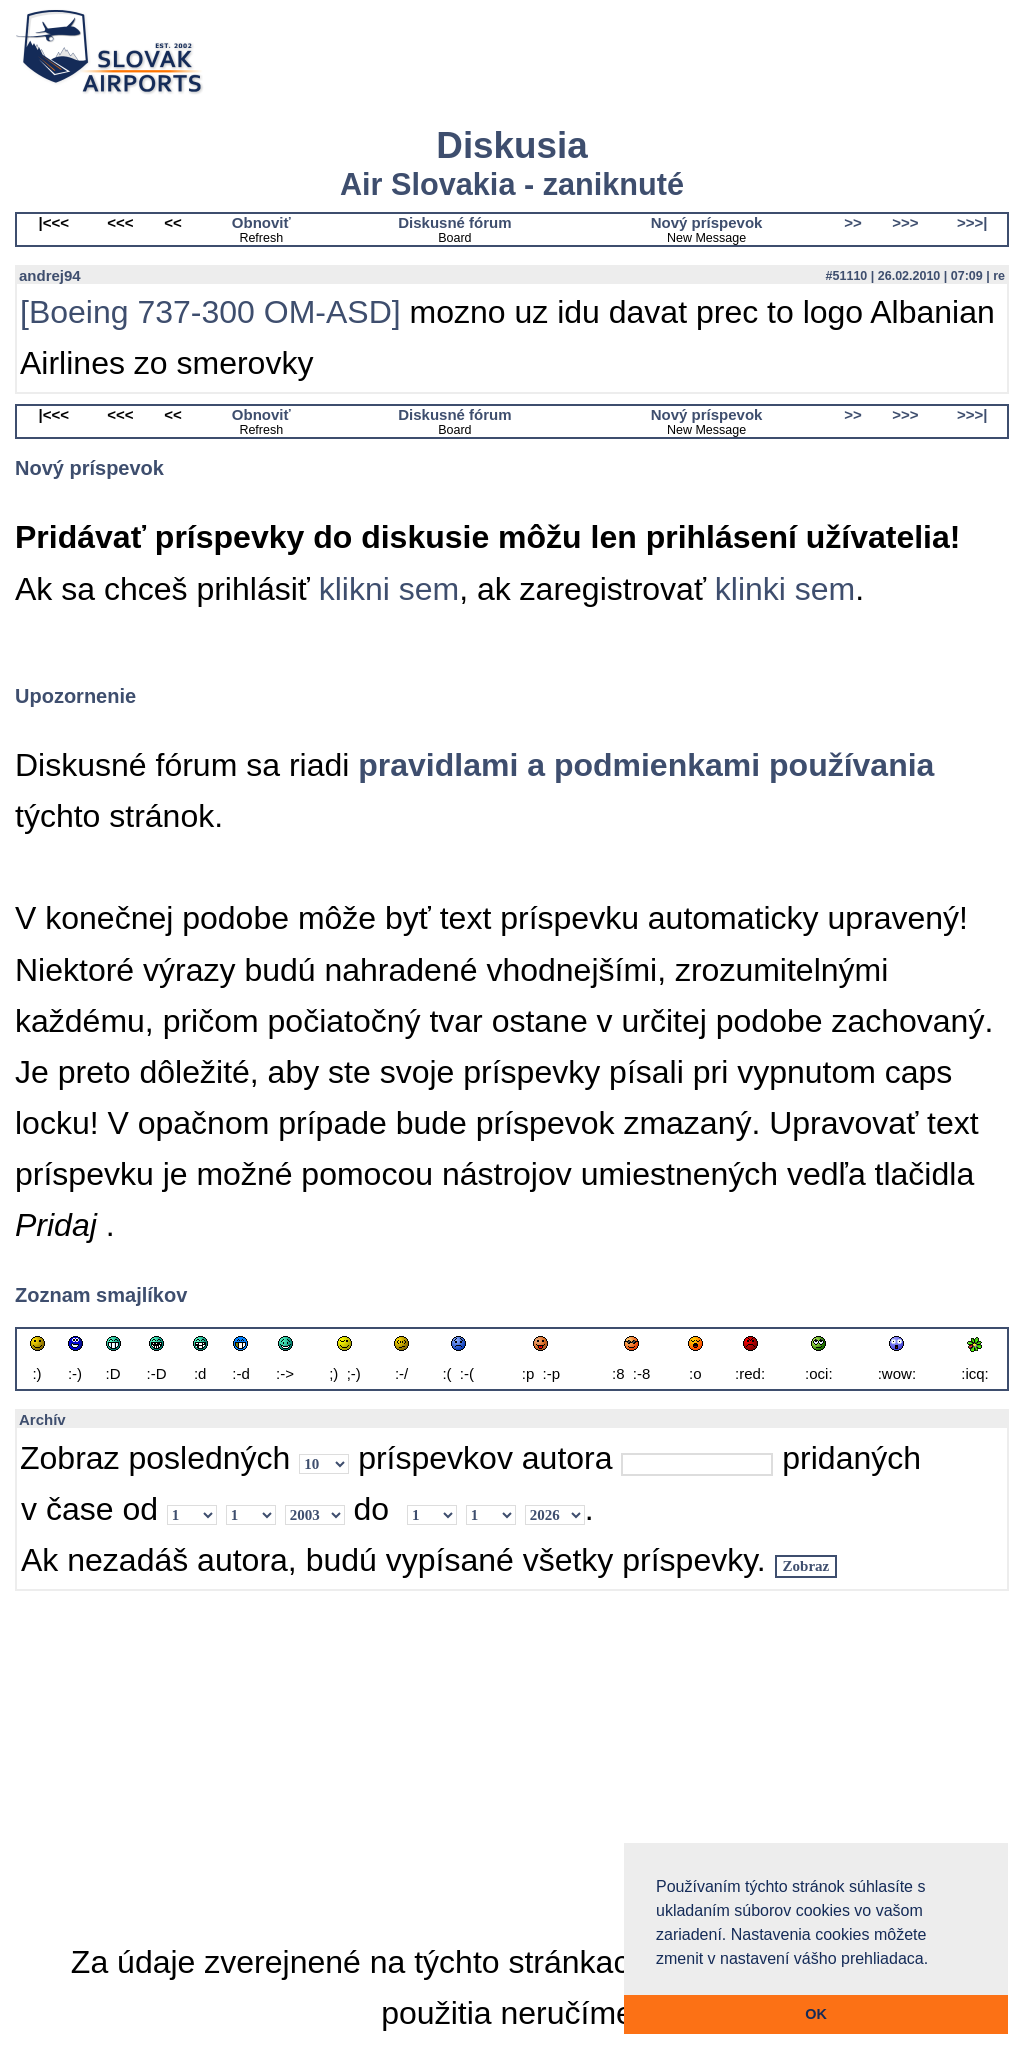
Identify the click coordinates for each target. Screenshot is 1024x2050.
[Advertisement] (512, 1765)
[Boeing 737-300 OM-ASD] (210, 312)
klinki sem (785, 589)
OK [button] (816, 2014)
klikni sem (389, 589)
